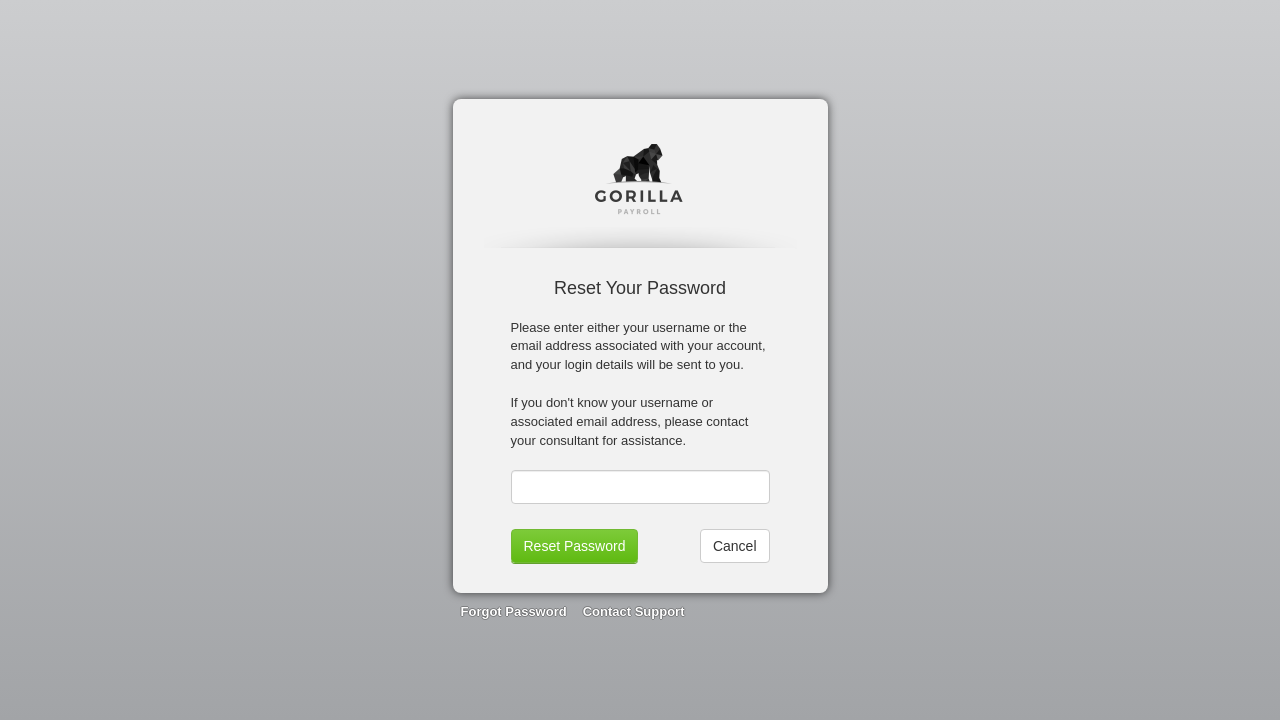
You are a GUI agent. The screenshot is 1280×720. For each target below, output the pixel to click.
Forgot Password (514, 611)
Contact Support (634, 611)
